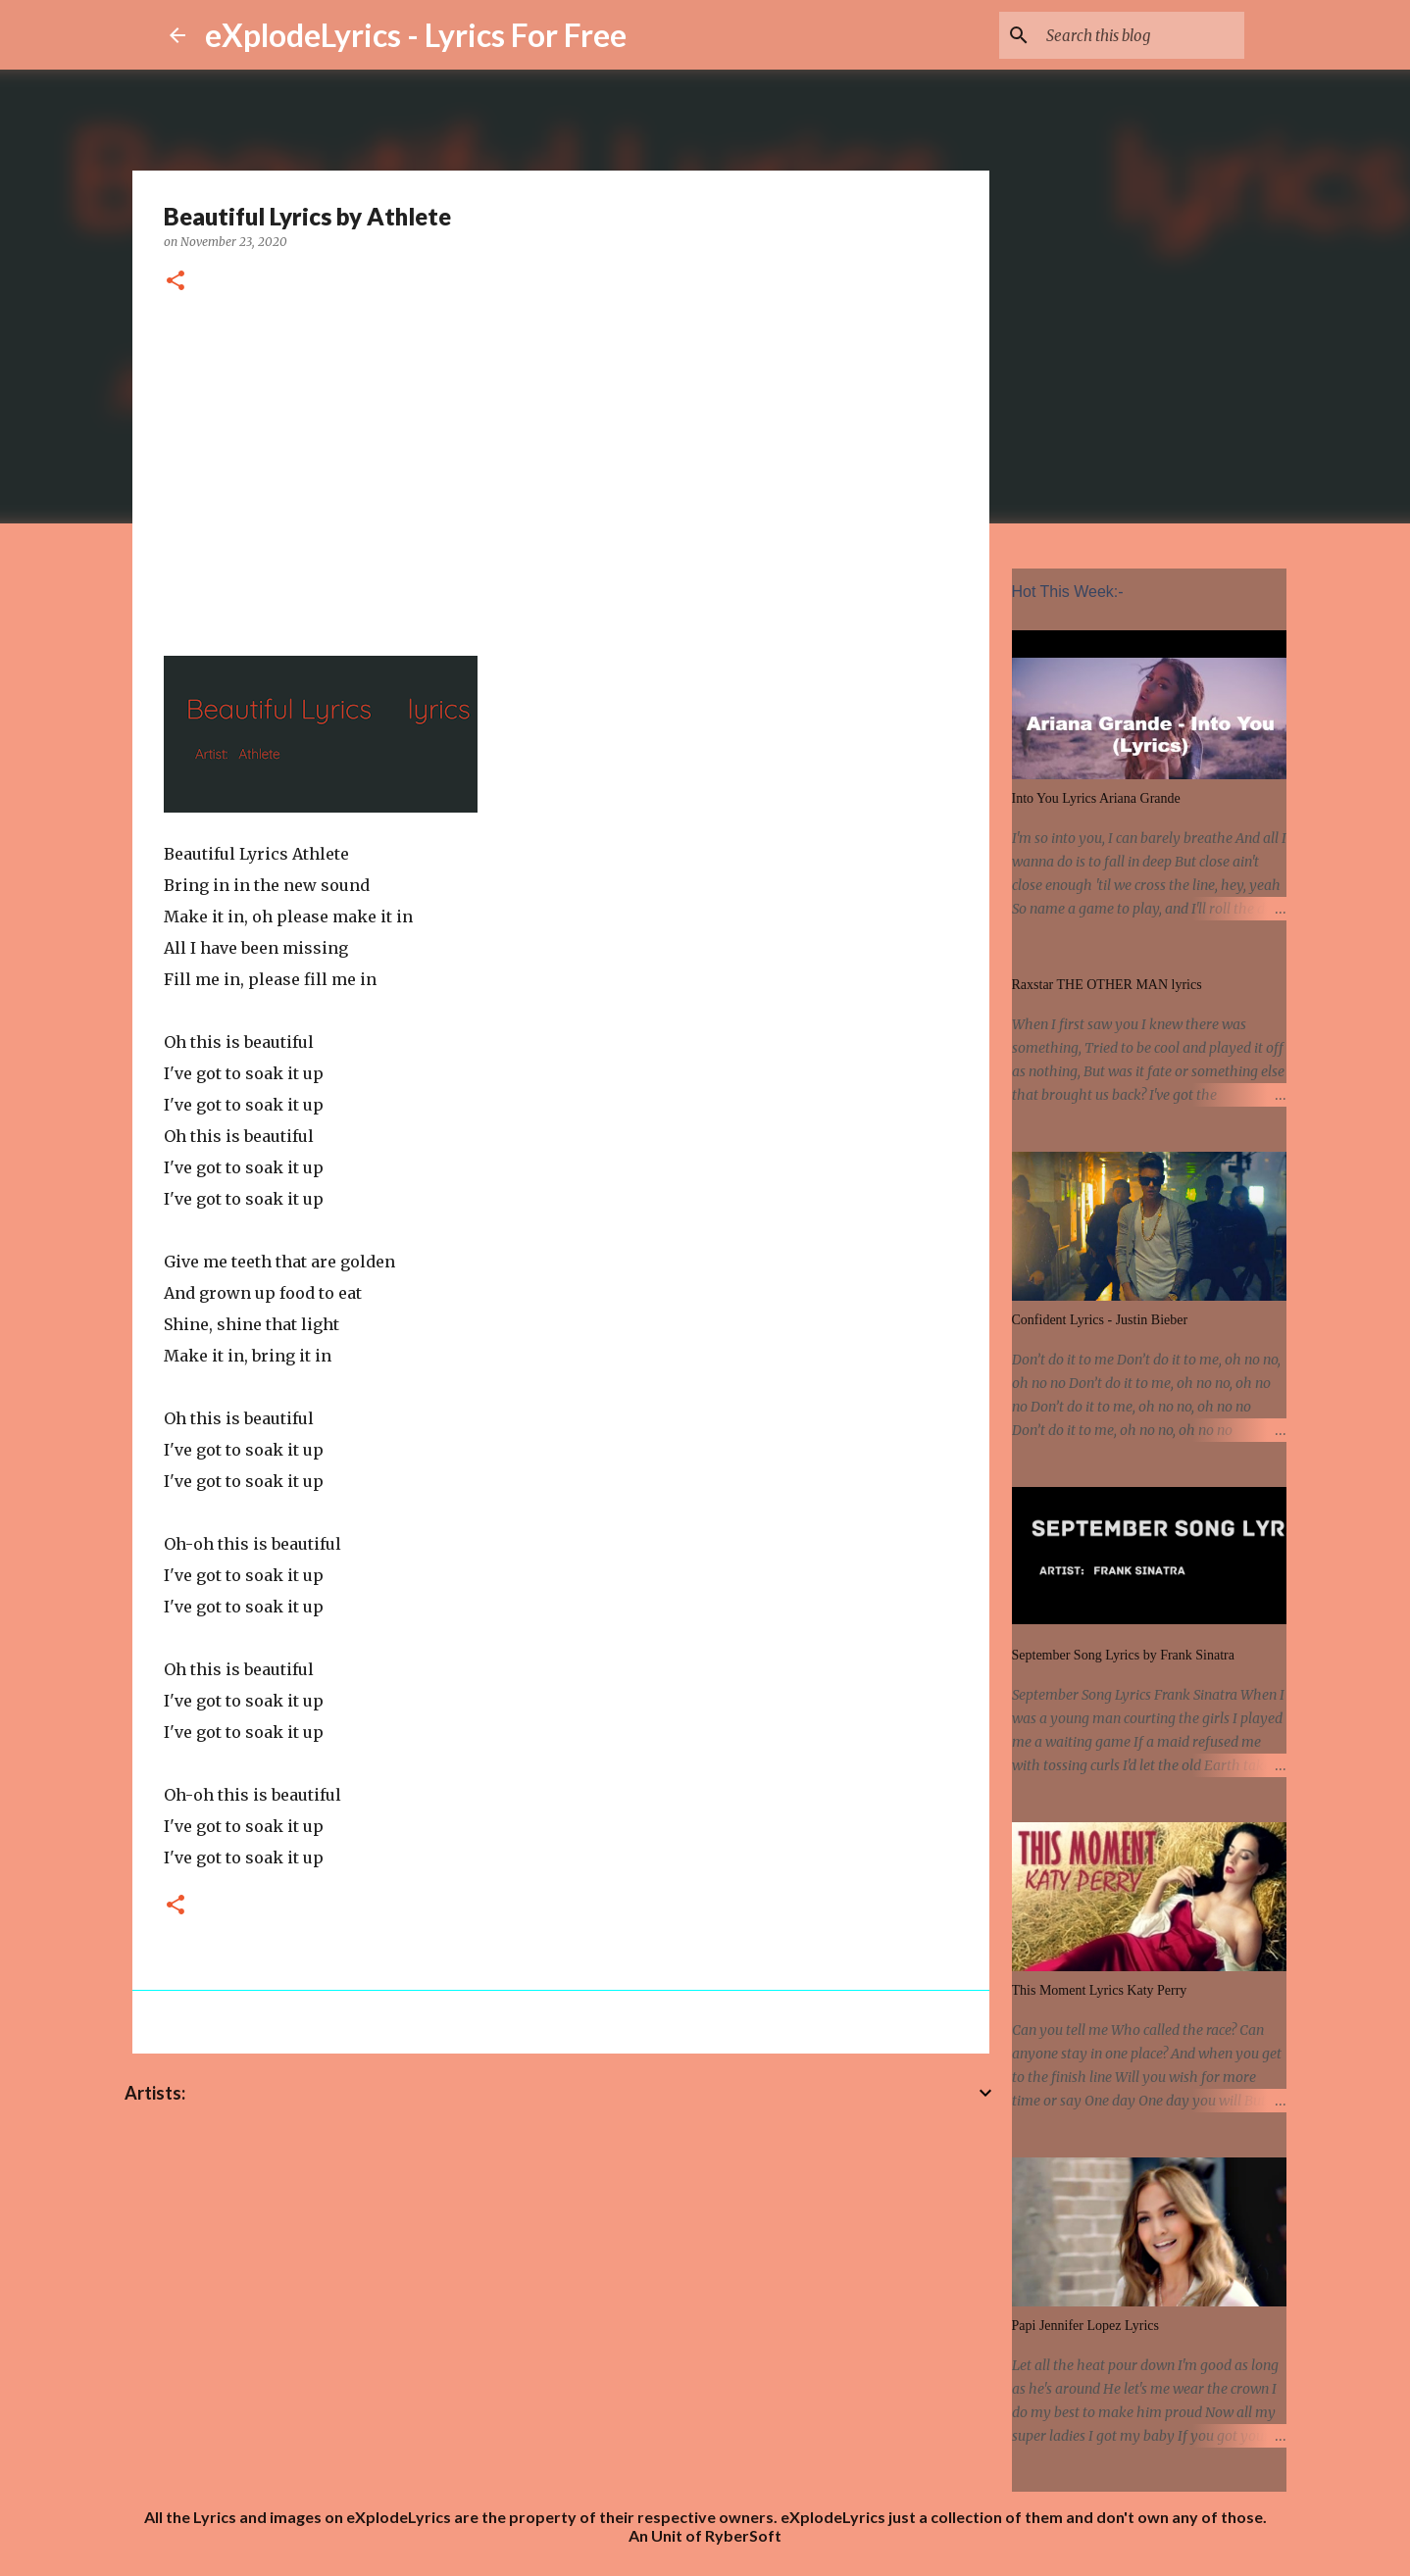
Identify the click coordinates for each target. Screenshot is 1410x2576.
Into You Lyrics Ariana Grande (1096, 798)
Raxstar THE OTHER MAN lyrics (1107, 984)
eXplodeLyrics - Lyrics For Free (416, 35)
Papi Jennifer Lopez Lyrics (1085, 2325)
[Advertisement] (561, 471)
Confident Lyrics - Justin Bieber (1100, 1320)
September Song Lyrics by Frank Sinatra (1123, 1655)
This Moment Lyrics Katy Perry (1099, 1990)
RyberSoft (743, 2535)
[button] (175, 282)
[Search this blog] (1141, 35)
